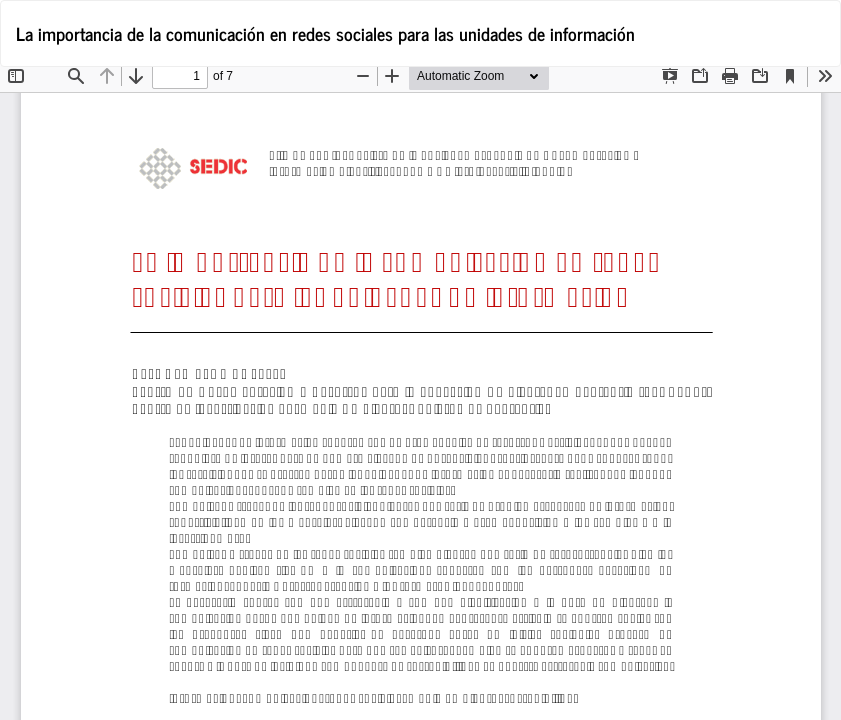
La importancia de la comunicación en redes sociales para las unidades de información (325, 33)
